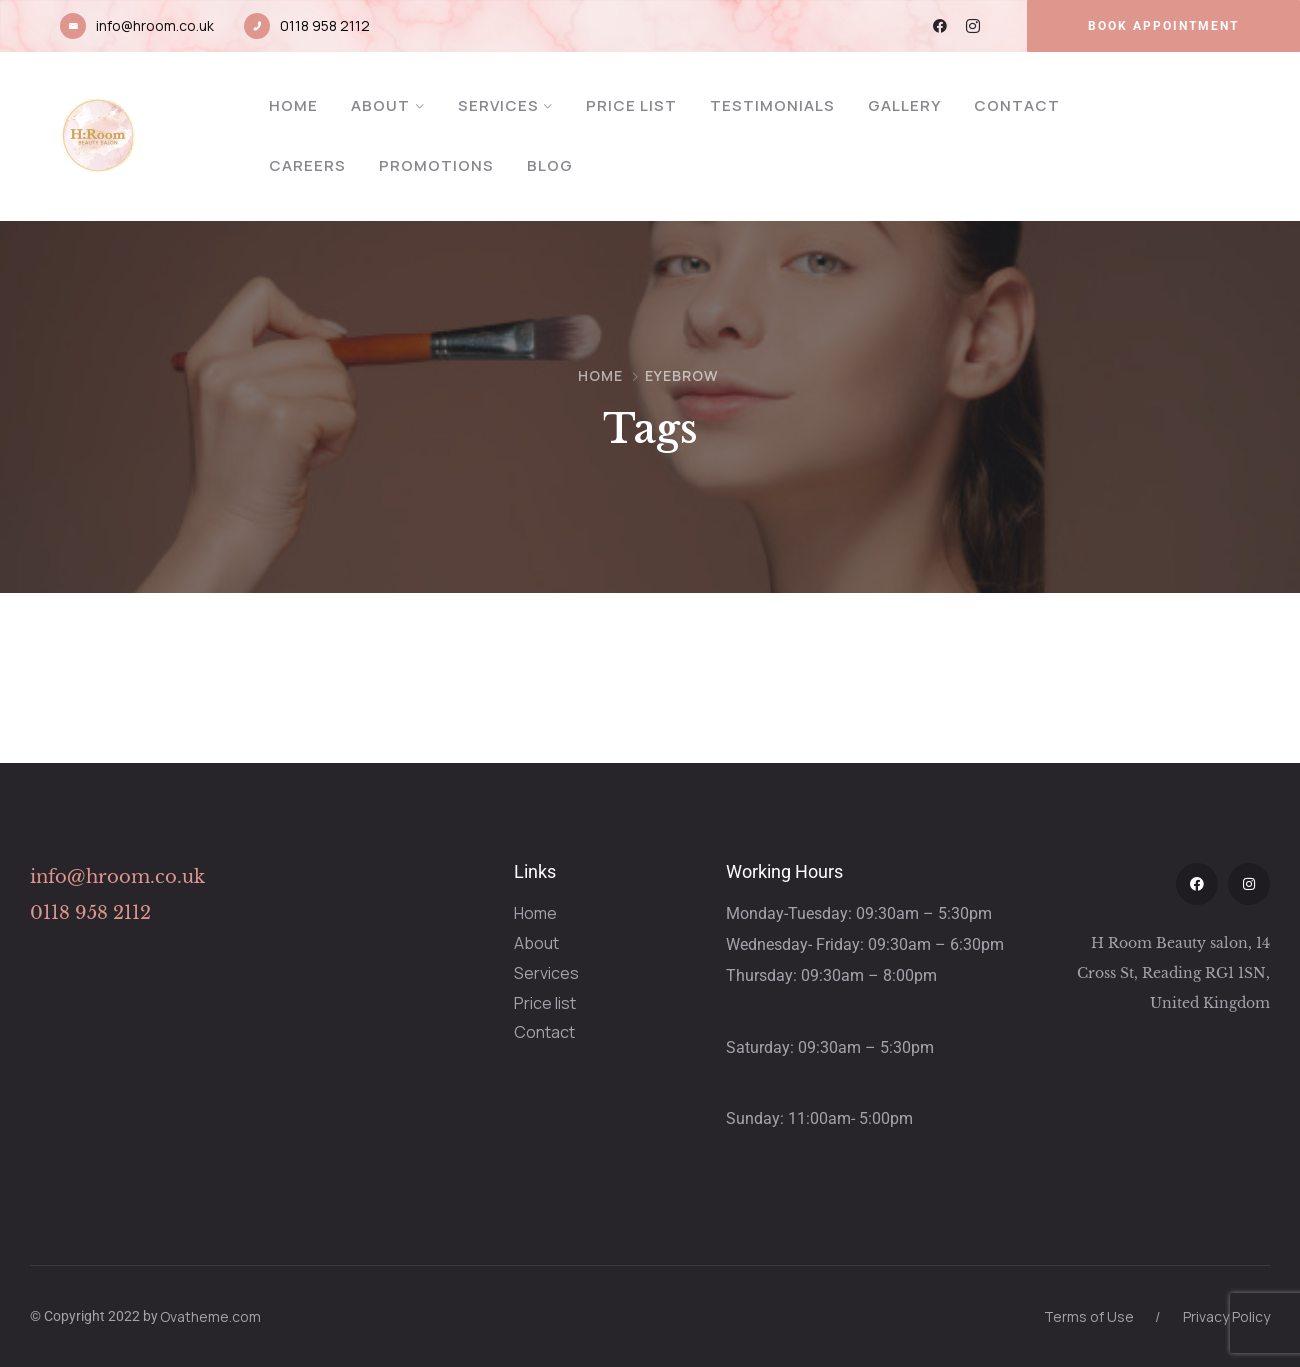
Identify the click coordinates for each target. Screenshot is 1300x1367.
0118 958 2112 (325, 25)
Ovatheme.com (210, 1316)
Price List (631, 105)
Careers (307, 165)
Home (293, 105)
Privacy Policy (1226, 1316)
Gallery (904, 105)
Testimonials (772, 105)
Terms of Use (1089, 1316)
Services (498, 105)
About (380, 105)
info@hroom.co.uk (155, 25)
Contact (1017, 105)
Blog (550, 165)
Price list (545, 1003)
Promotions (436, 165)
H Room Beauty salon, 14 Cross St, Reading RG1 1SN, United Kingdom (1173, 973)
